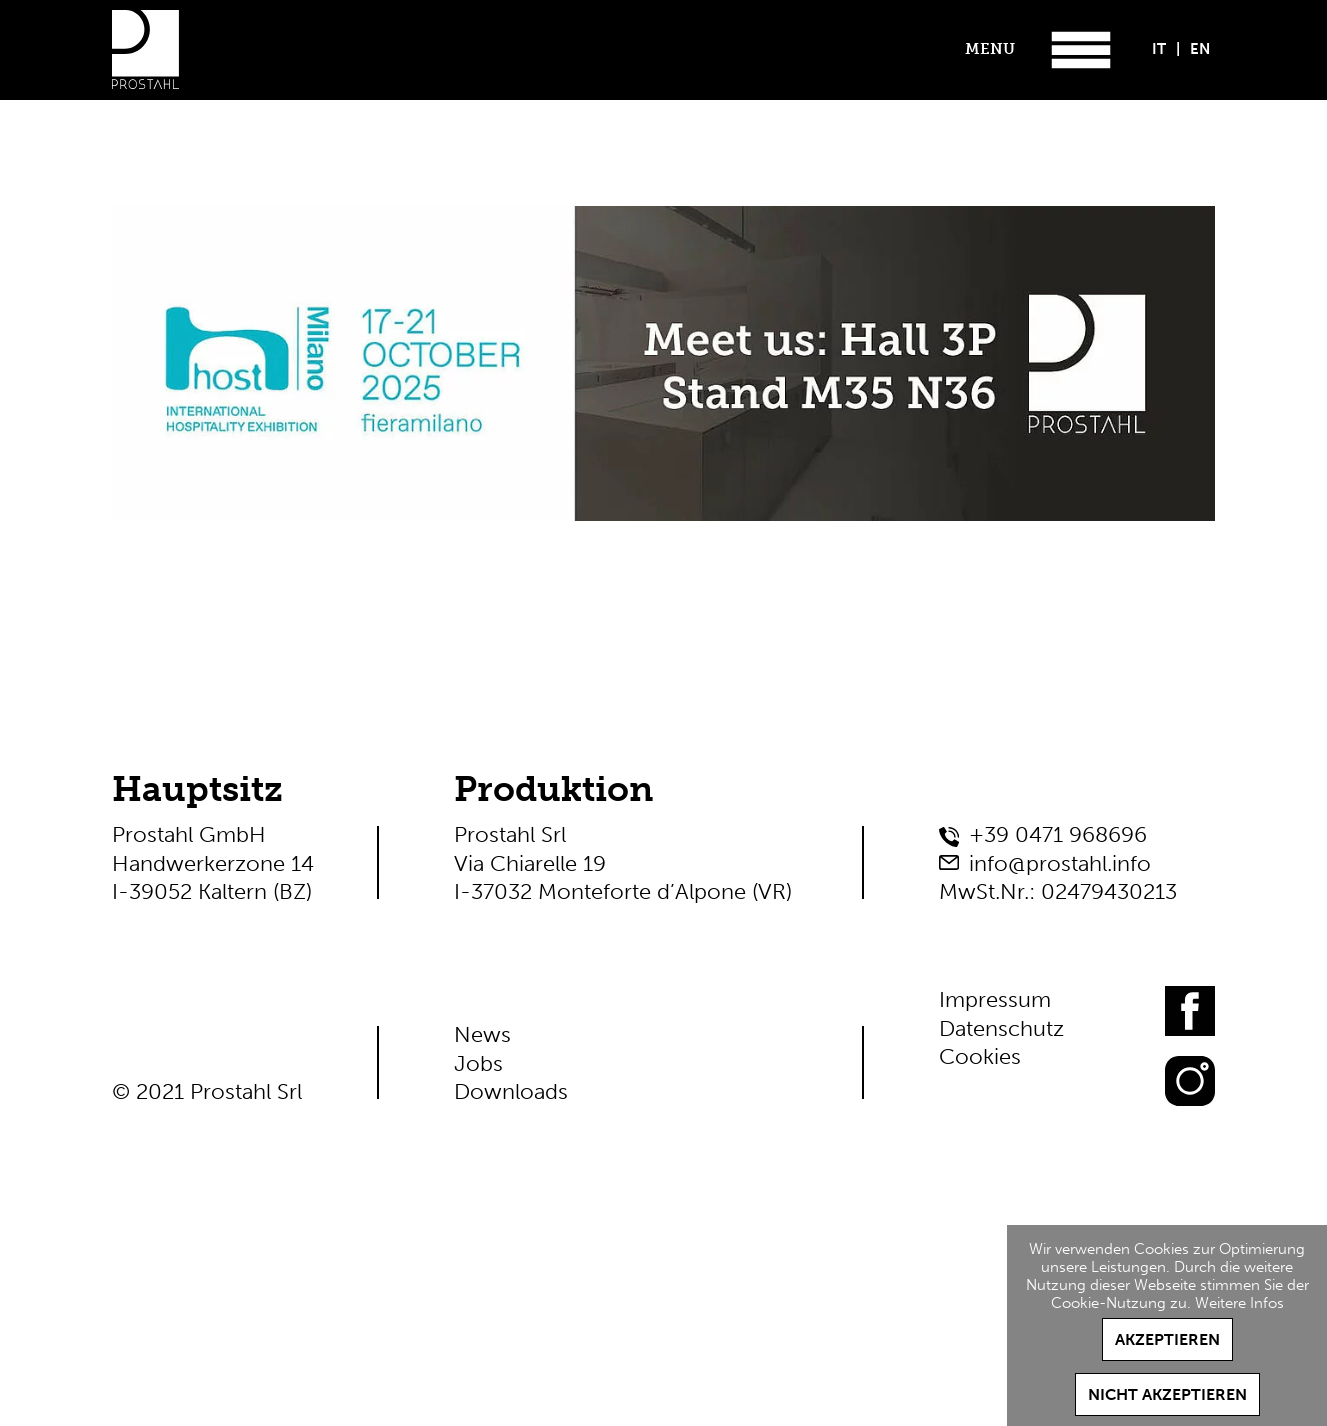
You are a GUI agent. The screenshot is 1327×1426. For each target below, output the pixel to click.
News (482, 1034)
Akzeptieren (1167, 1339)
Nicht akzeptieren (1167, 1394)
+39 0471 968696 (1058, 834)
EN (1200, 49)
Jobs (478, 1063)
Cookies (980, 1056)
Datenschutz (1001, 1028)
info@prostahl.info (1060, 863)
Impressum (995, 999)
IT (1159, 49)
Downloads (511, 1091)
